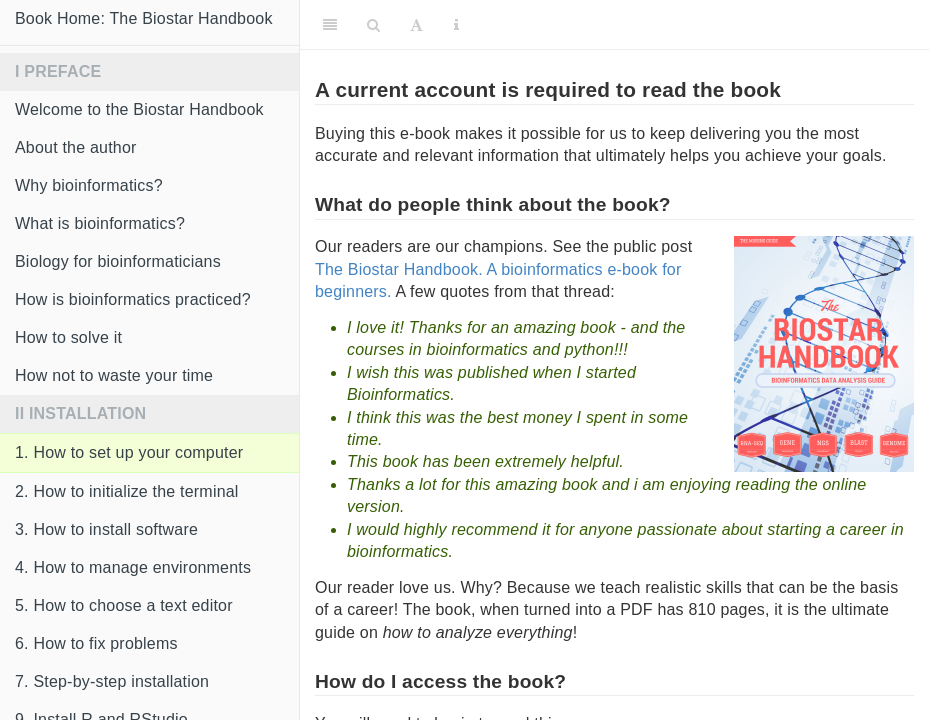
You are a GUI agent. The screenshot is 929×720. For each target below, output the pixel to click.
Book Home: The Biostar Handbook (144, 18)
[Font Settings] (416, 25)
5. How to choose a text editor (124, 605)
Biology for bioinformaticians (118, 261)
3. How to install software (106, 529)
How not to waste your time (114, 375)
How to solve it (68, 337)
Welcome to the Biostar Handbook (139, 109)
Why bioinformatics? (89, 185)
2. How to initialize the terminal (127, 491)
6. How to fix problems (96, 643)
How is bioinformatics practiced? (133, 299)
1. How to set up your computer (129, 452)
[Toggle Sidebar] (330, 25)
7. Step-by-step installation (112, 681)
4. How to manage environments (133, 567)
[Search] (373, 25)
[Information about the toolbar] (456, 25)
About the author (76, 147)
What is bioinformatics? (100, 223)
